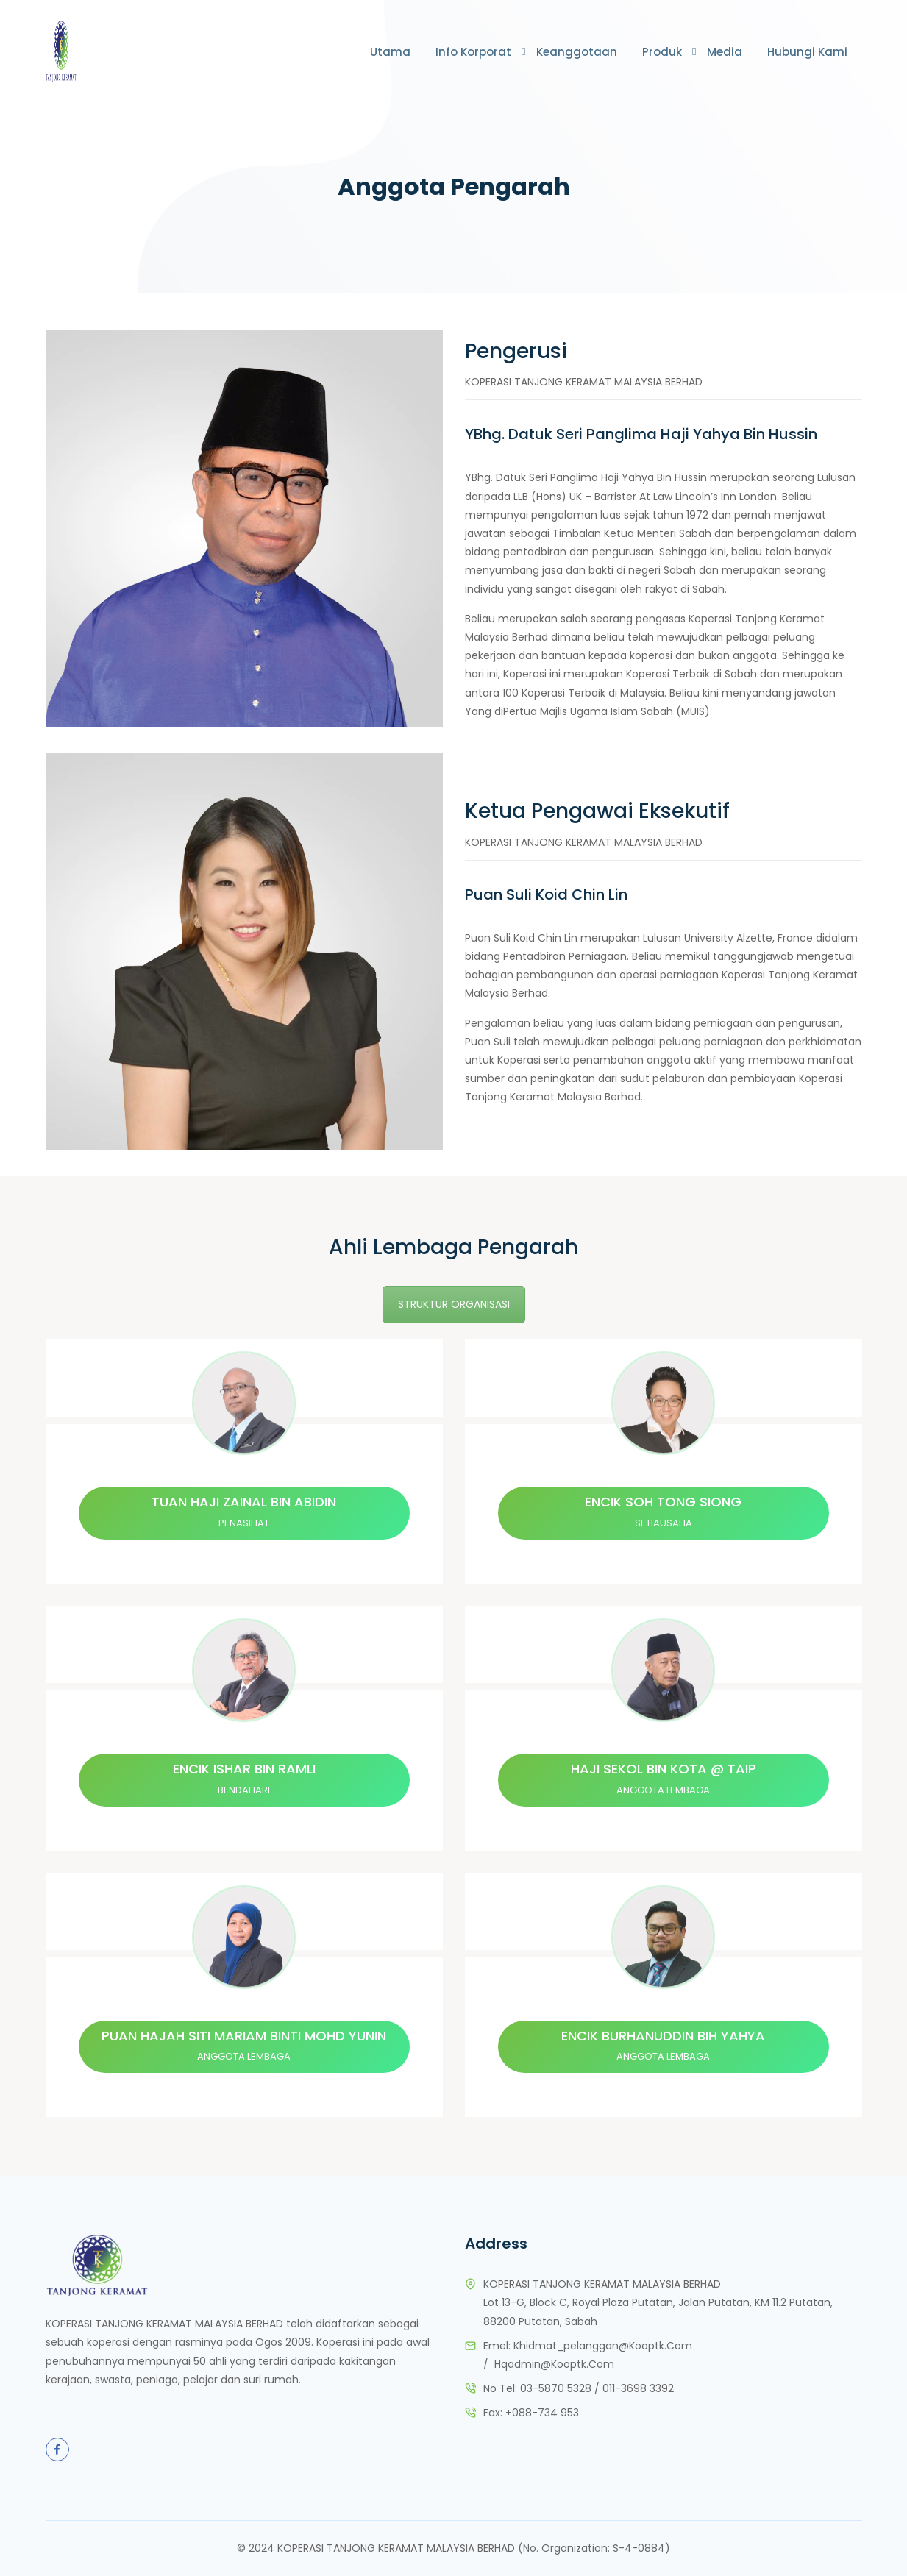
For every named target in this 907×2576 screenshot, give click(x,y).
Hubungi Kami (807, 52)
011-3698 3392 (638, 2389)
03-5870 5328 (555, 2389)
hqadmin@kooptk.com (554, 2364)
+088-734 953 (542, 2413)
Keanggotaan (576, 52)
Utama (390, 52)
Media (724, 52)
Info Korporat (473, 52)
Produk (662, 52)
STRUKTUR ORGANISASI (454, 1304)
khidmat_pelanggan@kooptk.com (602, 2345)
